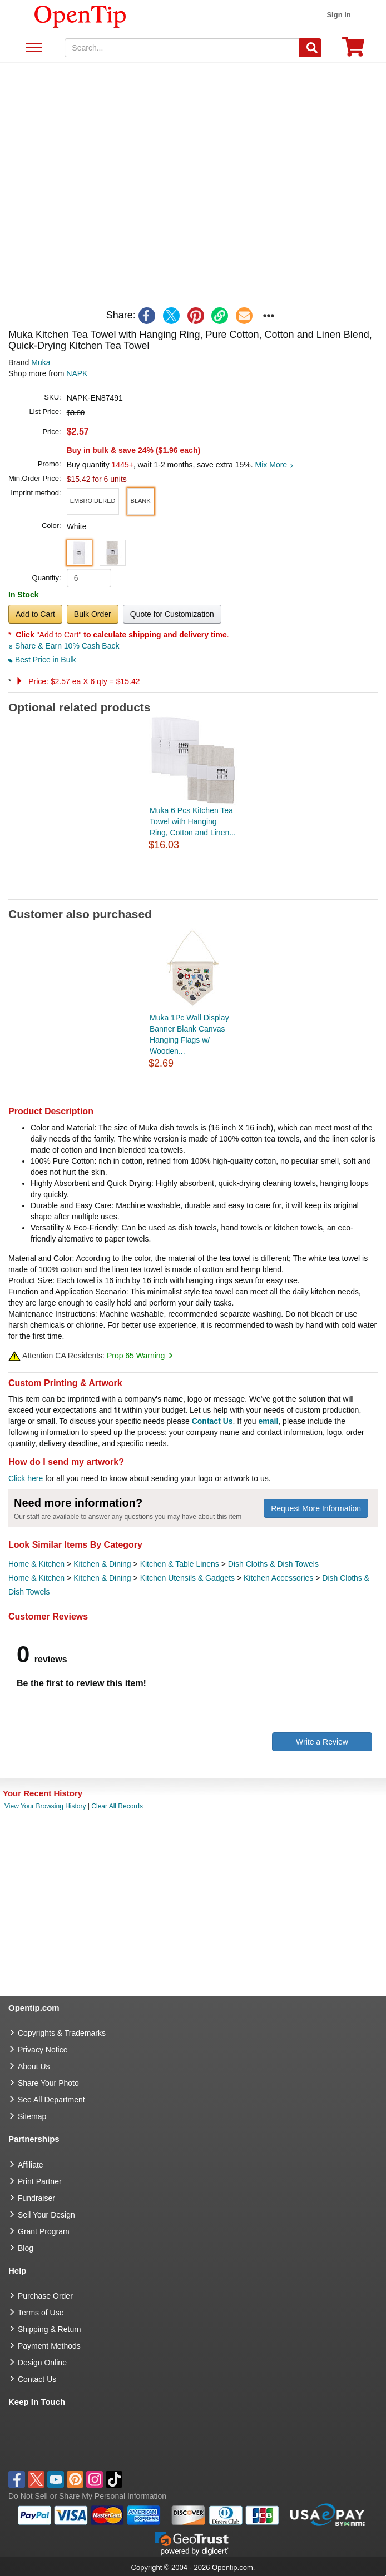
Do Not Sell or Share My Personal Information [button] (87, 2496)
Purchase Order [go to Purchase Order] (45, 2295)
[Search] (310, 47)
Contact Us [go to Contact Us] (37, 2379)
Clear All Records (117, 1806)
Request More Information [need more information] (316, 1508)
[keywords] (182, 47)
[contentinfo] (80, 15)
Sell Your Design (46, 2214)
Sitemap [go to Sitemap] (32, 2116)
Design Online (42, 2362)
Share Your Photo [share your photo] (48, 2083)
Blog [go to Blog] (25, 2248)
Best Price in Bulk (42, 659)
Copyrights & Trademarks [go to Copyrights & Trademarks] (62, 2033)
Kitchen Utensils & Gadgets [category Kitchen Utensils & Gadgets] (187, 1577)
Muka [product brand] (40, 362)
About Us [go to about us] (34, 2066)
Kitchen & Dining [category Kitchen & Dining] (102, 1563)
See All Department (32, 48)
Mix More (274, 464)
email (269, 1421)
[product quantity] (89, 578)
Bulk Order (92, 614)
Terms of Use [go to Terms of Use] (40, 2312)
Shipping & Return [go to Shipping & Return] (49, 2329)
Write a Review (322, 1741)
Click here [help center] (25, 1478)
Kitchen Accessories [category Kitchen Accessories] (278, 1577)
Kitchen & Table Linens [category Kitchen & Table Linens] (179, 1563)
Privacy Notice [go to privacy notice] (42, 2049)
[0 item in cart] (353, 50)
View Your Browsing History (45, 1806)
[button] (93, 501)
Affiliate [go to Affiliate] (30, 2164)
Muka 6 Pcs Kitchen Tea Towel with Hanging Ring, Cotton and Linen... (193, 821)
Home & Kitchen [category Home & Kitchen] (36, 1563)
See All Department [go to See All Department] (51, 2099)
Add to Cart (35, 614)
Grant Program (44, 2231)
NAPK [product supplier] (76, 373)
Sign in (338, 15)
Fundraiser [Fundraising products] (36, 2198)
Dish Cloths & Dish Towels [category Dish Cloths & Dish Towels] (273, 1563)
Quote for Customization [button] (172, 614)
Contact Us (212, 1421)
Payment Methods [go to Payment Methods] (49, 2345)
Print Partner (40, 2181)
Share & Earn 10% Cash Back (63, 645)
